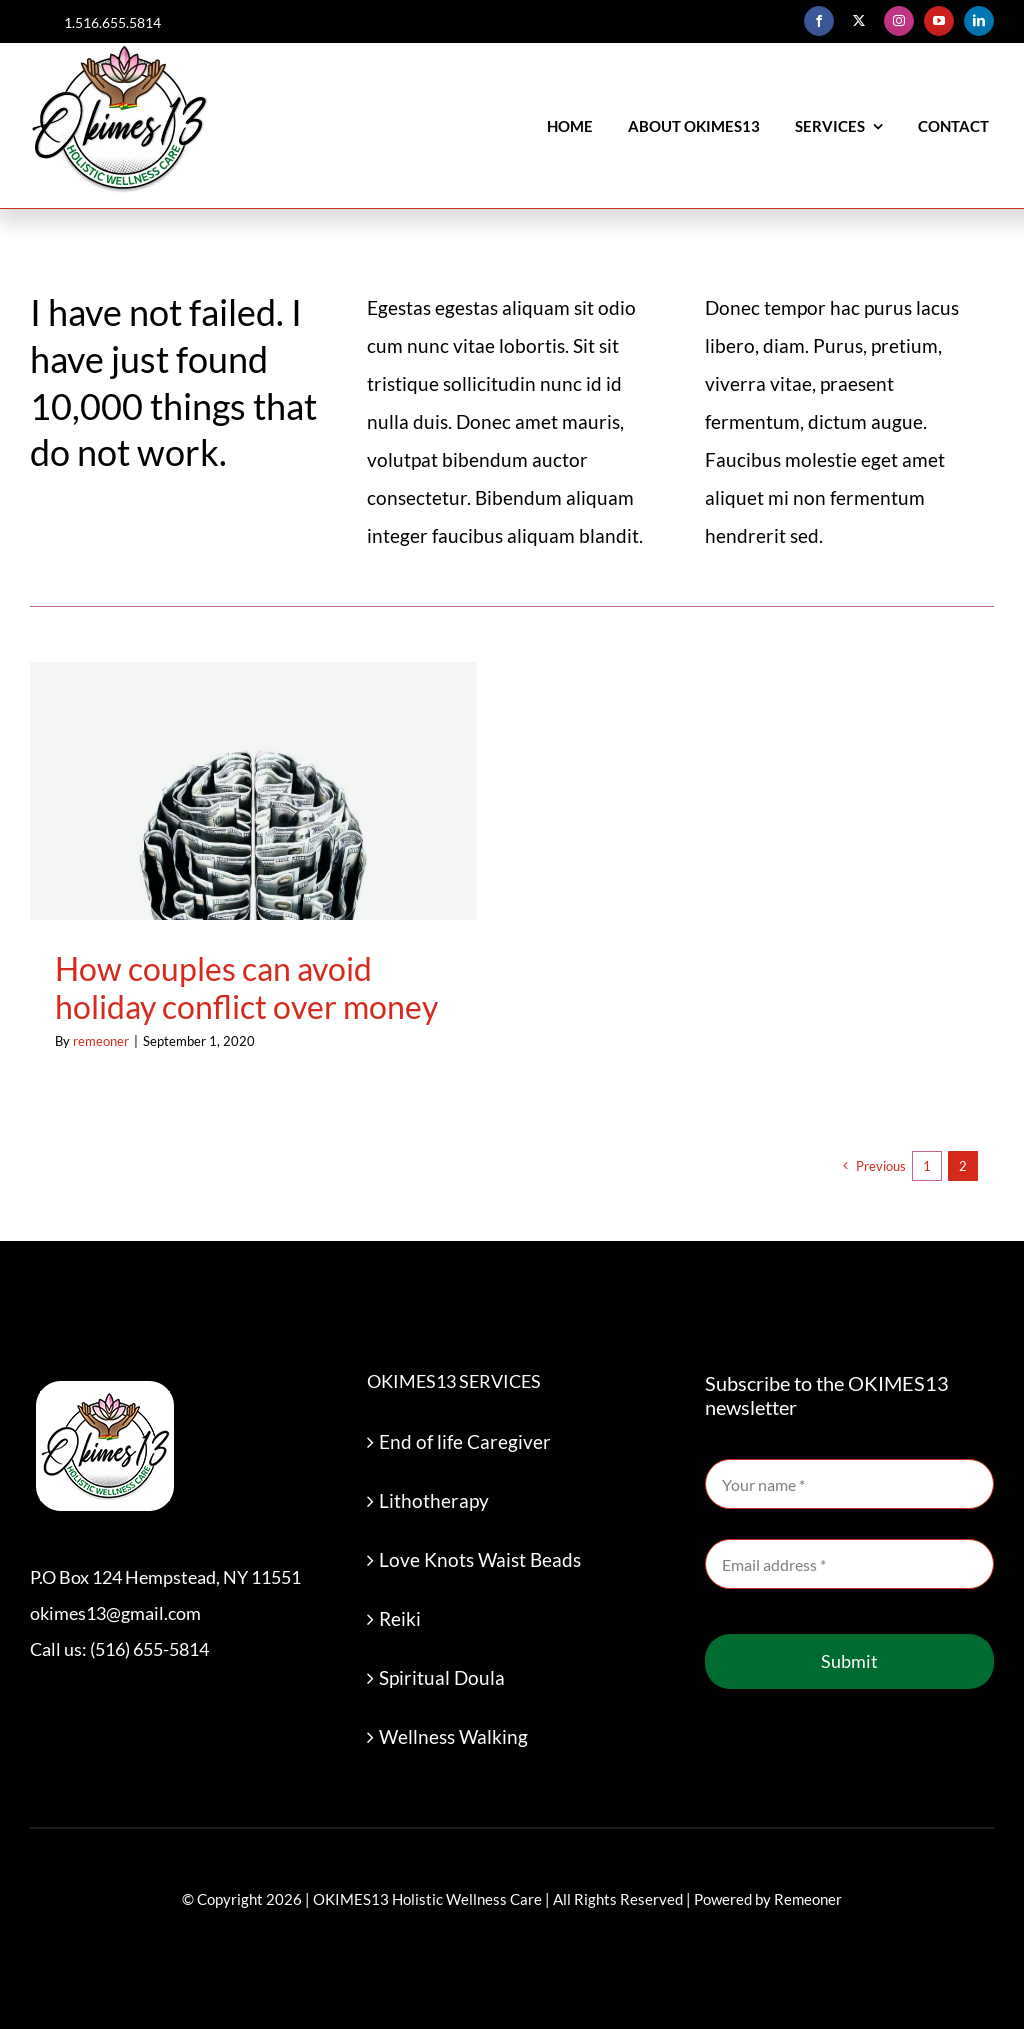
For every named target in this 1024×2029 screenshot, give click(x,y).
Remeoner (808, 1899)
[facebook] (819, 21)
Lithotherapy (434, 1500)
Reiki (400, 1618)
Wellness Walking (453, 1736)
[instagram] (899, 21)
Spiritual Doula (442, 1677)
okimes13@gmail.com (115, 1613)
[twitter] (859, 21)
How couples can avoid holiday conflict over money (246, 987)
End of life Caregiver (465, 1441)
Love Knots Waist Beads (480, 1559)
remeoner (101, 1041)
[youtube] (939, 21)
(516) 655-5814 (149, 1649)
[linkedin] (979, 21)
